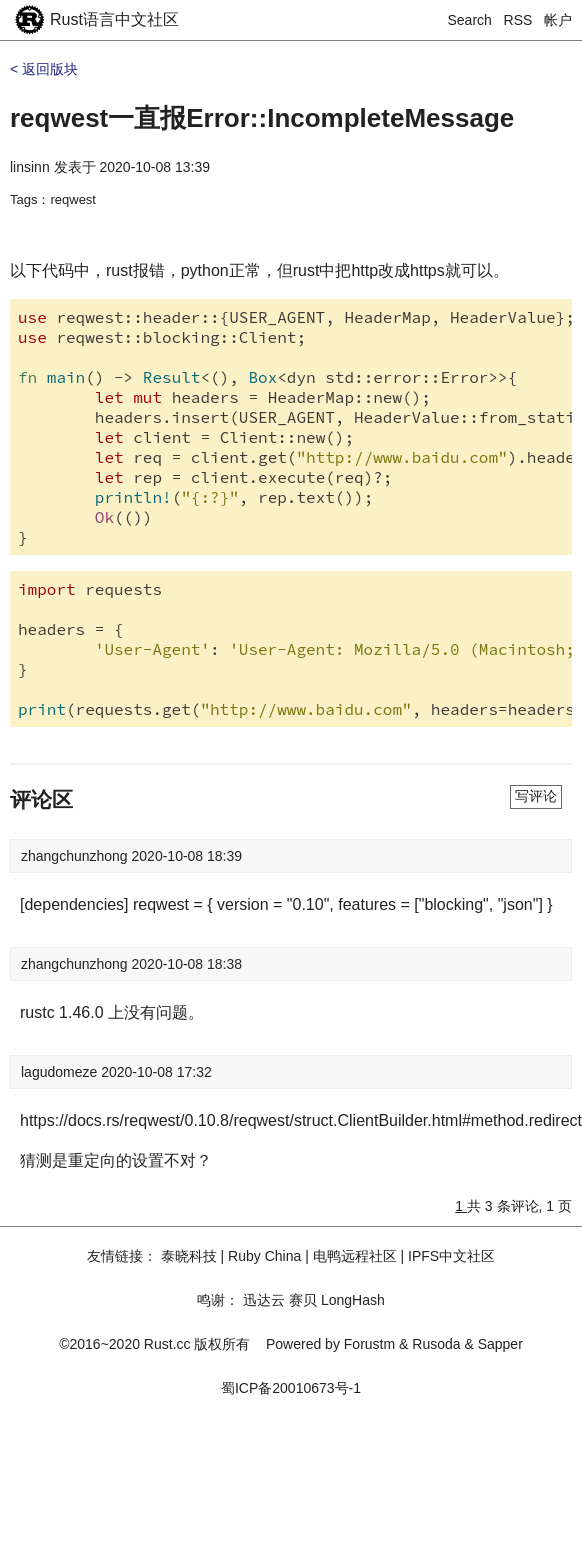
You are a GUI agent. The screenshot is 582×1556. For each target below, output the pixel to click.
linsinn (30, 167)
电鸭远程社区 (355, 1256)
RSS (518, 20)
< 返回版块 (44, 69)
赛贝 (303, 1300)
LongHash (353, 1300)
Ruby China (264, 1256)
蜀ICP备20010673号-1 (291, 1388)
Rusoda (436, 1344)
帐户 (558, 20)
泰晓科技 (189, 1256)
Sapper (500, 1344)
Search (470, 20)
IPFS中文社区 (451, 1256)
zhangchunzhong (76, 856)
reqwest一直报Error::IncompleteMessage (262, 118)
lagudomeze (61, 1072)
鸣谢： (218, 1300)
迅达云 (264, 1300)
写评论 (536, 796)
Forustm (369, 1344)
